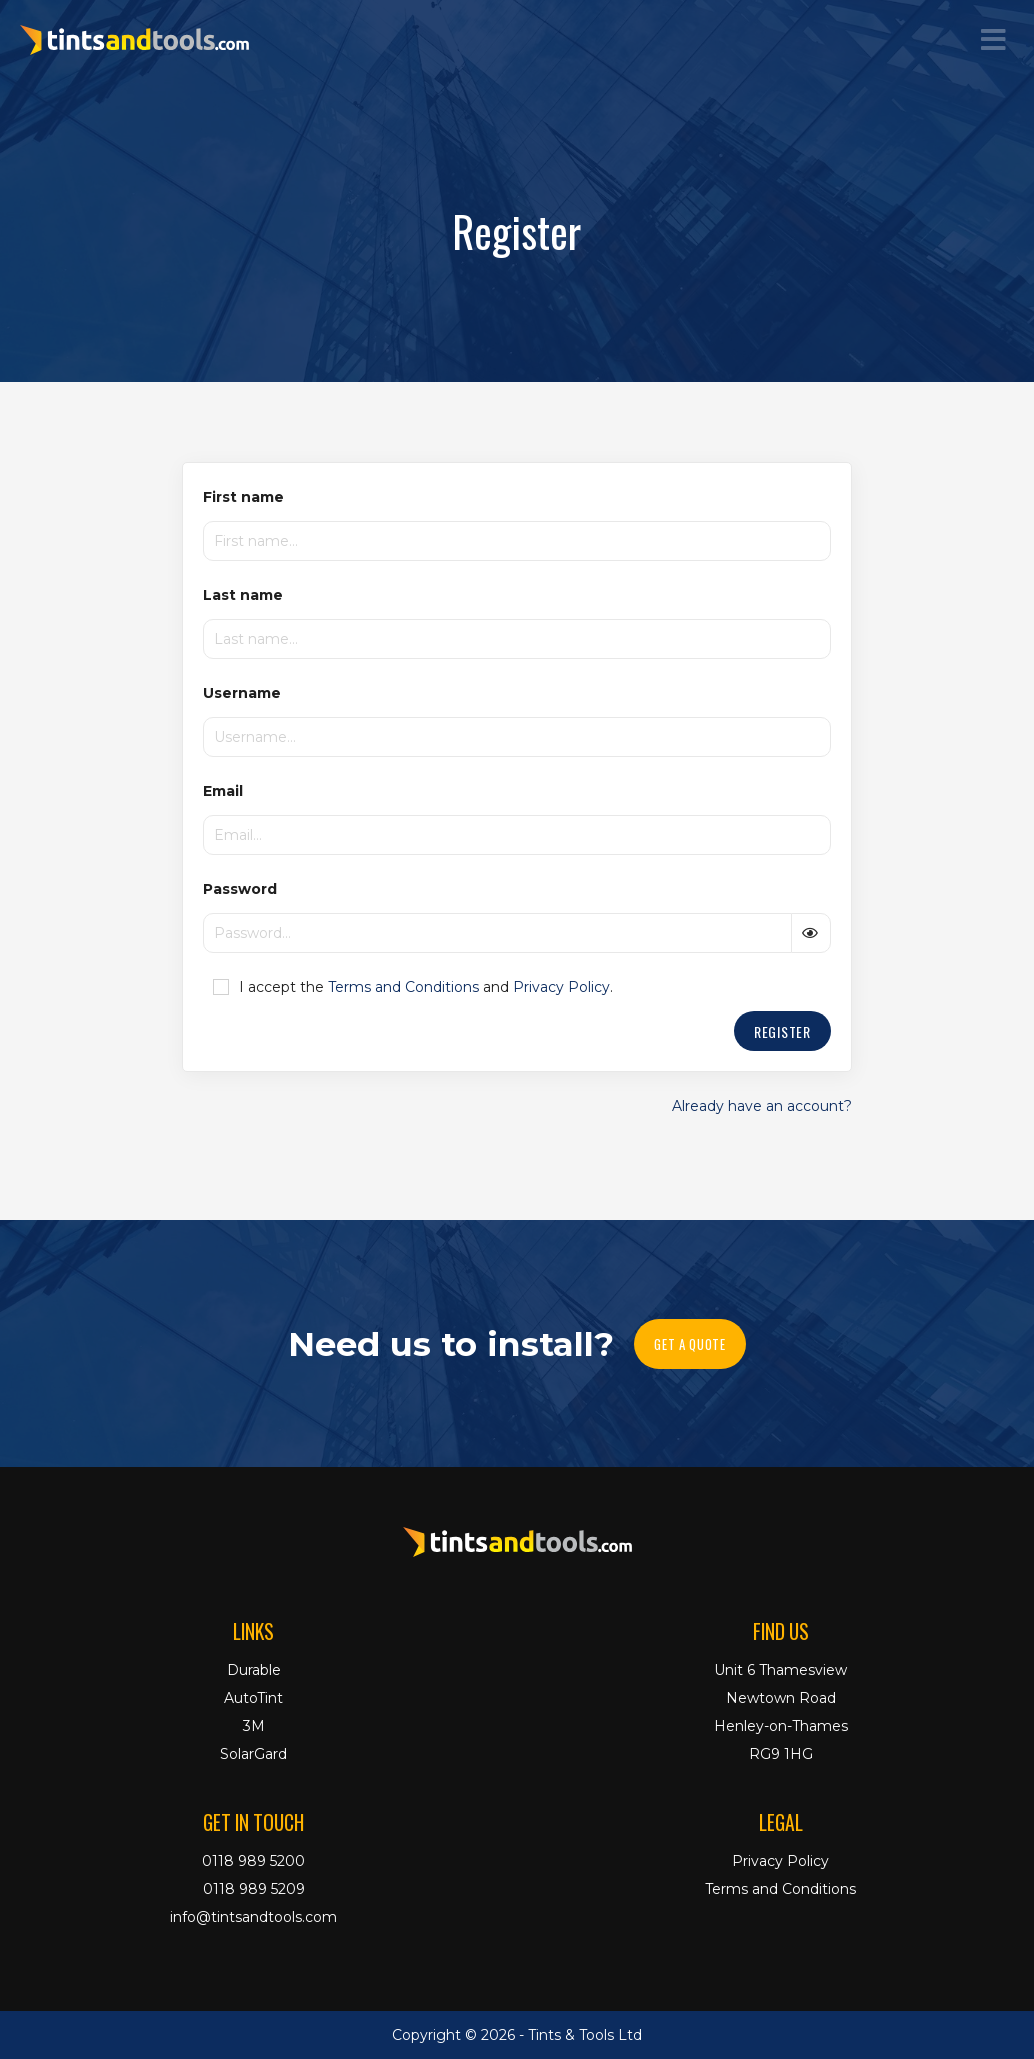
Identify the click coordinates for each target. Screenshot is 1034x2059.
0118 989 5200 (253, 1861)
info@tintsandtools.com (253, 1917)
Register (782, 1031)
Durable (254, 1670)
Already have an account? (762, 1106)
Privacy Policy (561, 987)
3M (254, 1726)
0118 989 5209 (254, 1889)
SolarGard (253, 1754)
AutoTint (253, 1698)
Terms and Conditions (403, 987)
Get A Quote (689, 1344)
